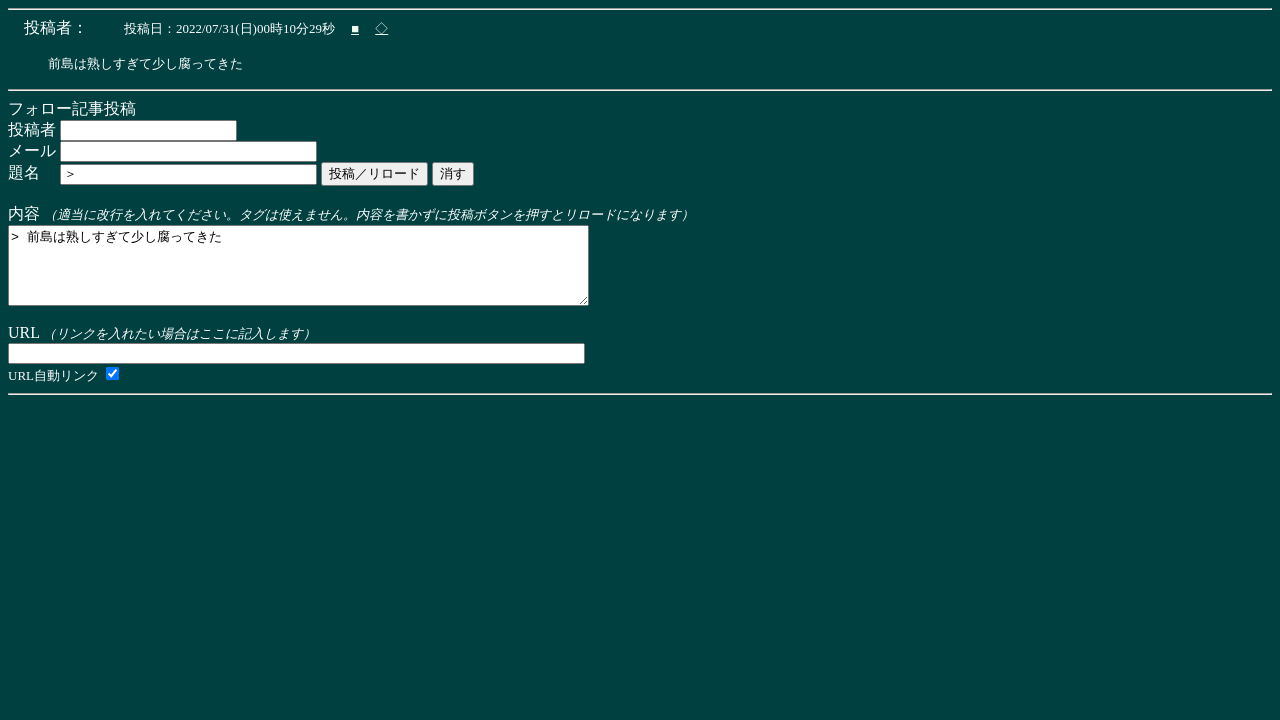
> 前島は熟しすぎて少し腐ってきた (333, 274)
